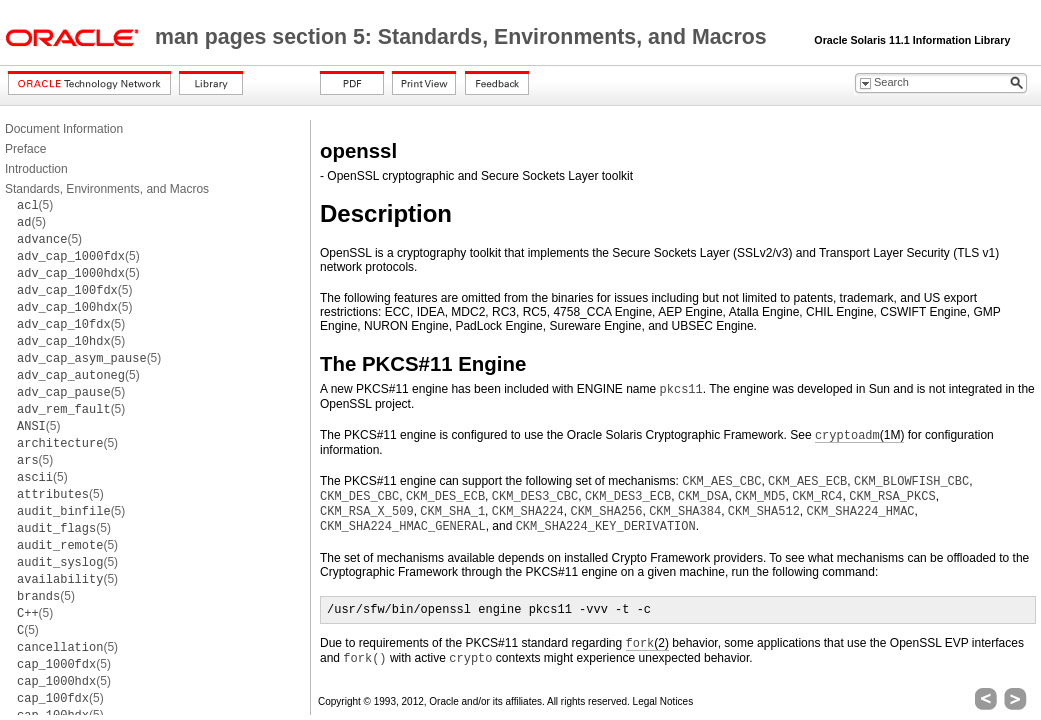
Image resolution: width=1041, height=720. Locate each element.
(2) (647, 643)
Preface (25, 149)
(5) (35, 205)
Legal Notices (663, 701)
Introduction (36, 169)
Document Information (64, 129)
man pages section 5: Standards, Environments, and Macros (464, 37)
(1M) (859, 435)
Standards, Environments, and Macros (107, 189)
